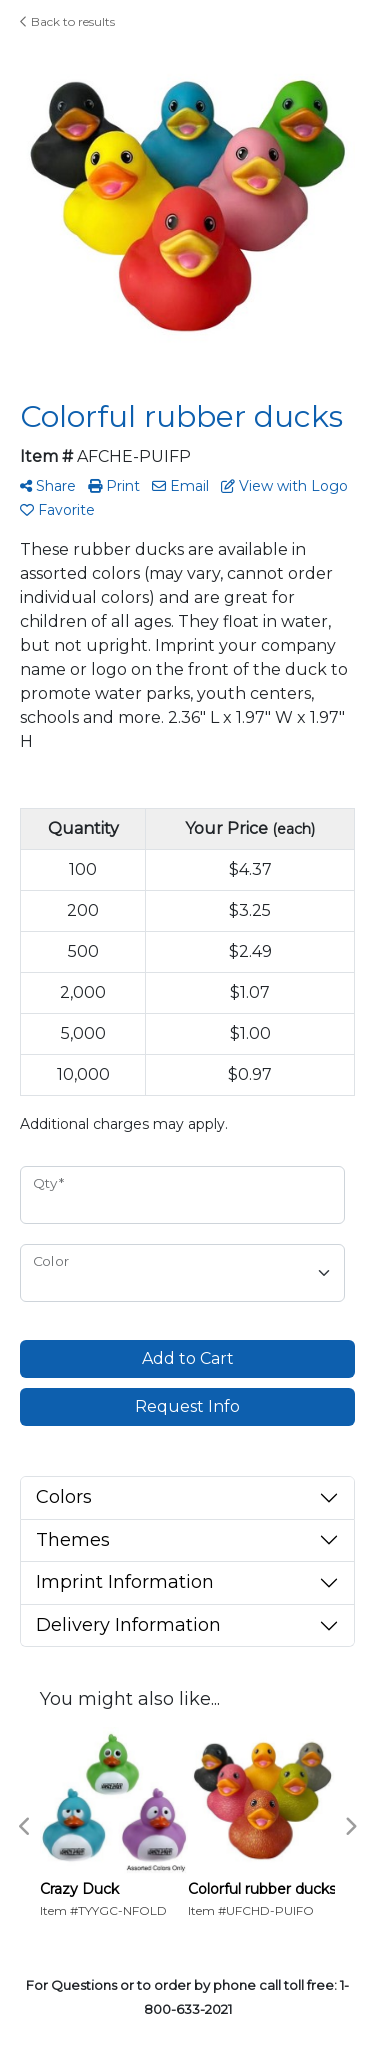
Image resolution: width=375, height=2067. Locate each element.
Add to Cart (188, 1358)
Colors (64, 1497)
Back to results (67, 21)
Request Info (187, 1406)
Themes (73, 1540)
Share (48, 486)
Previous (25, 1827)
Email (180, 486)
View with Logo (284, 486)
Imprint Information (125, 1582)
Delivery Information (128, 1625)
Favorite (57, 510)
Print (114, 486)
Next (350, 1827)
